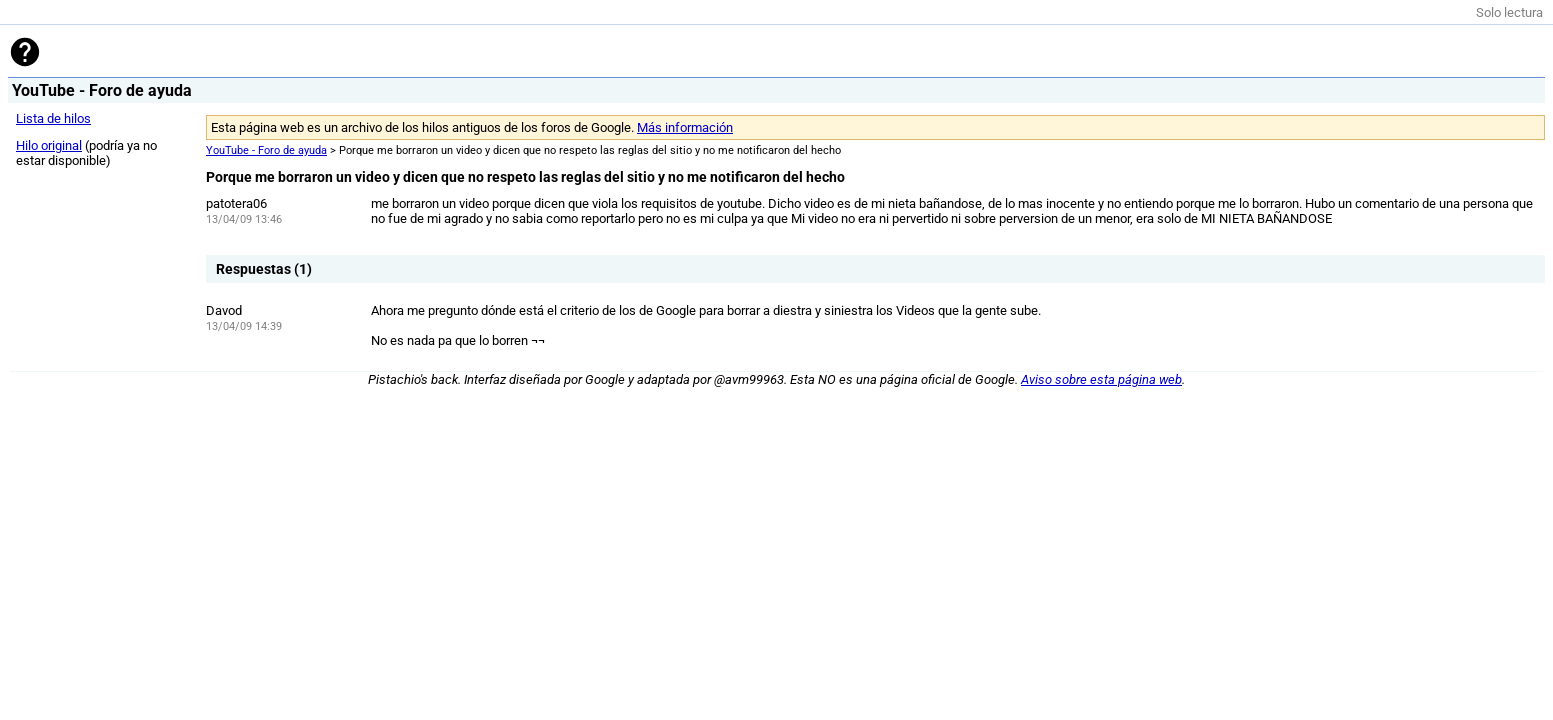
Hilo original (49, 145)
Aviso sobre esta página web (1101, 379)
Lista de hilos (53, 118)
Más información (685, 127)
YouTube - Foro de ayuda (266, 150)
